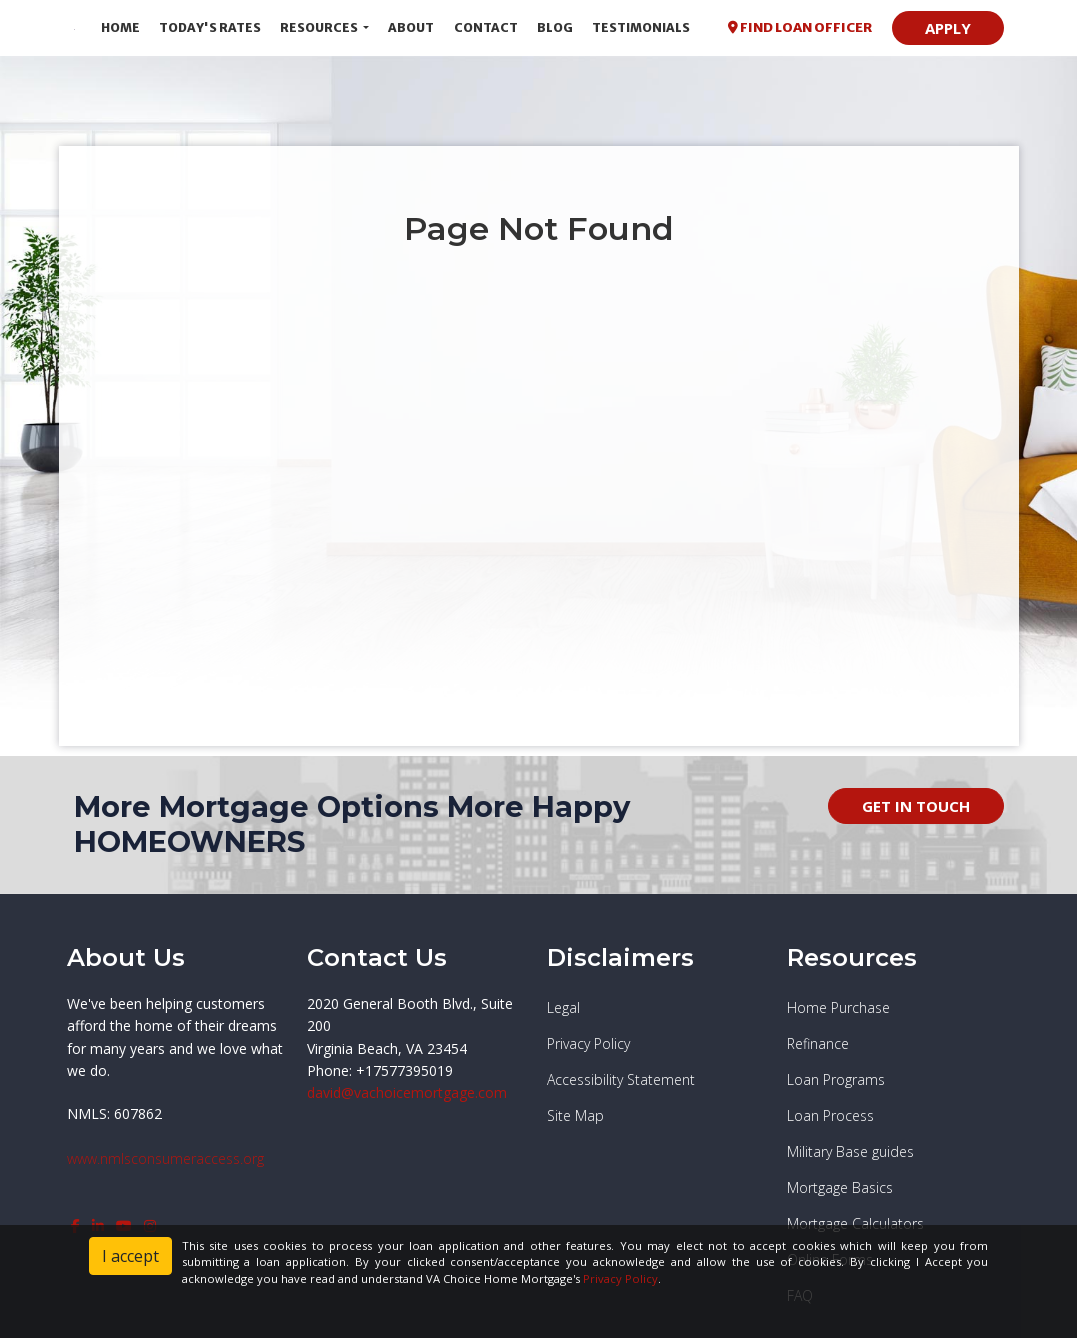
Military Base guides (850, 1151)
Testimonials (641, 27)
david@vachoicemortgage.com (407, 1092)
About (411, 27)
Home (120, 27)
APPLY (948, 28)
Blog (555, 27)
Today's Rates (210, 27)
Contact (486, 27)
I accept (130, 1256)
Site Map (575, 1115)
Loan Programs (836, 1079)
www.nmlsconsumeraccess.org (165, 1158)
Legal (563, 1007)
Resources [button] (320, 27)
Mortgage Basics (840, 1187)
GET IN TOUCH (916, 806)
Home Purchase (838, 1007)
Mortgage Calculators (855, 1223)
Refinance (818, 1043)
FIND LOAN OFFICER (800, 27)
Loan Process (830, 1115)
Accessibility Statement (621, 1079)
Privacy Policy (588, 1043)
